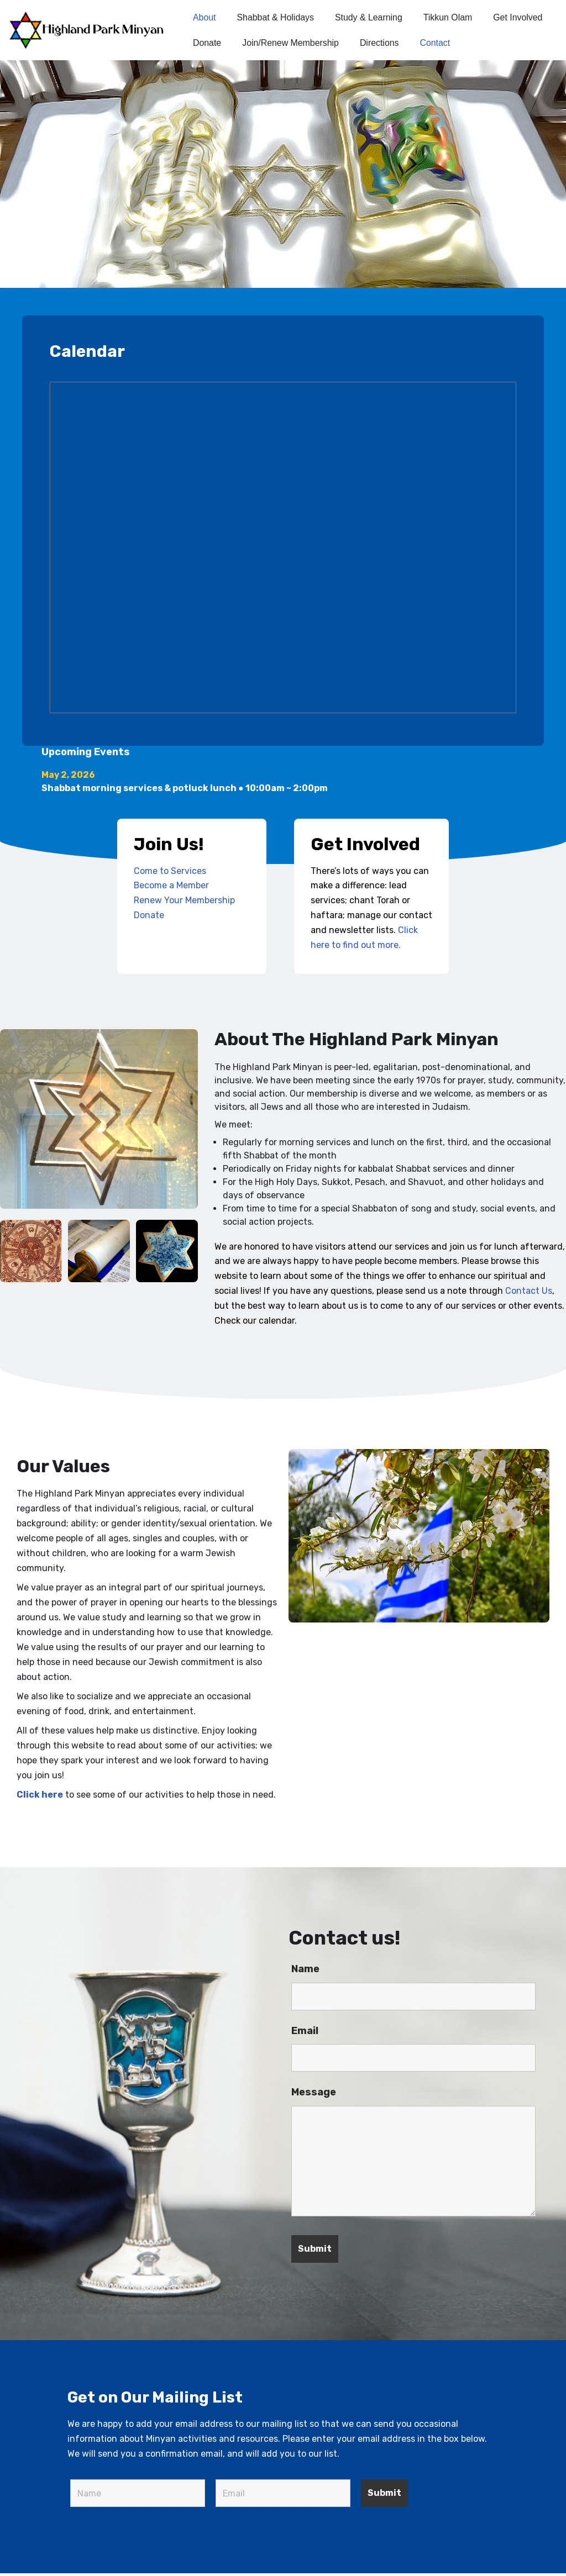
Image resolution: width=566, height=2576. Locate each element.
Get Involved (519, 17)
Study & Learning (369, 17)
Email (304, 2033)
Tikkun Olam (449, 17)
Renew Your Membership (184, 901)
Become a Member (171, 886)
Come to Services (170, 871)
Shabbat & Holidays (276, 17)
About (204, 17)
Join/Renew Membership (291, 43)
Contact (436, 43)
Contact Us (528, 1293)
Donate (207, 43)
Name (305, 1971)
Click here (40, 1797)
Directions (380, 43)
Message (313, 2095)
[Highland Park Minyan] (91, 30)
